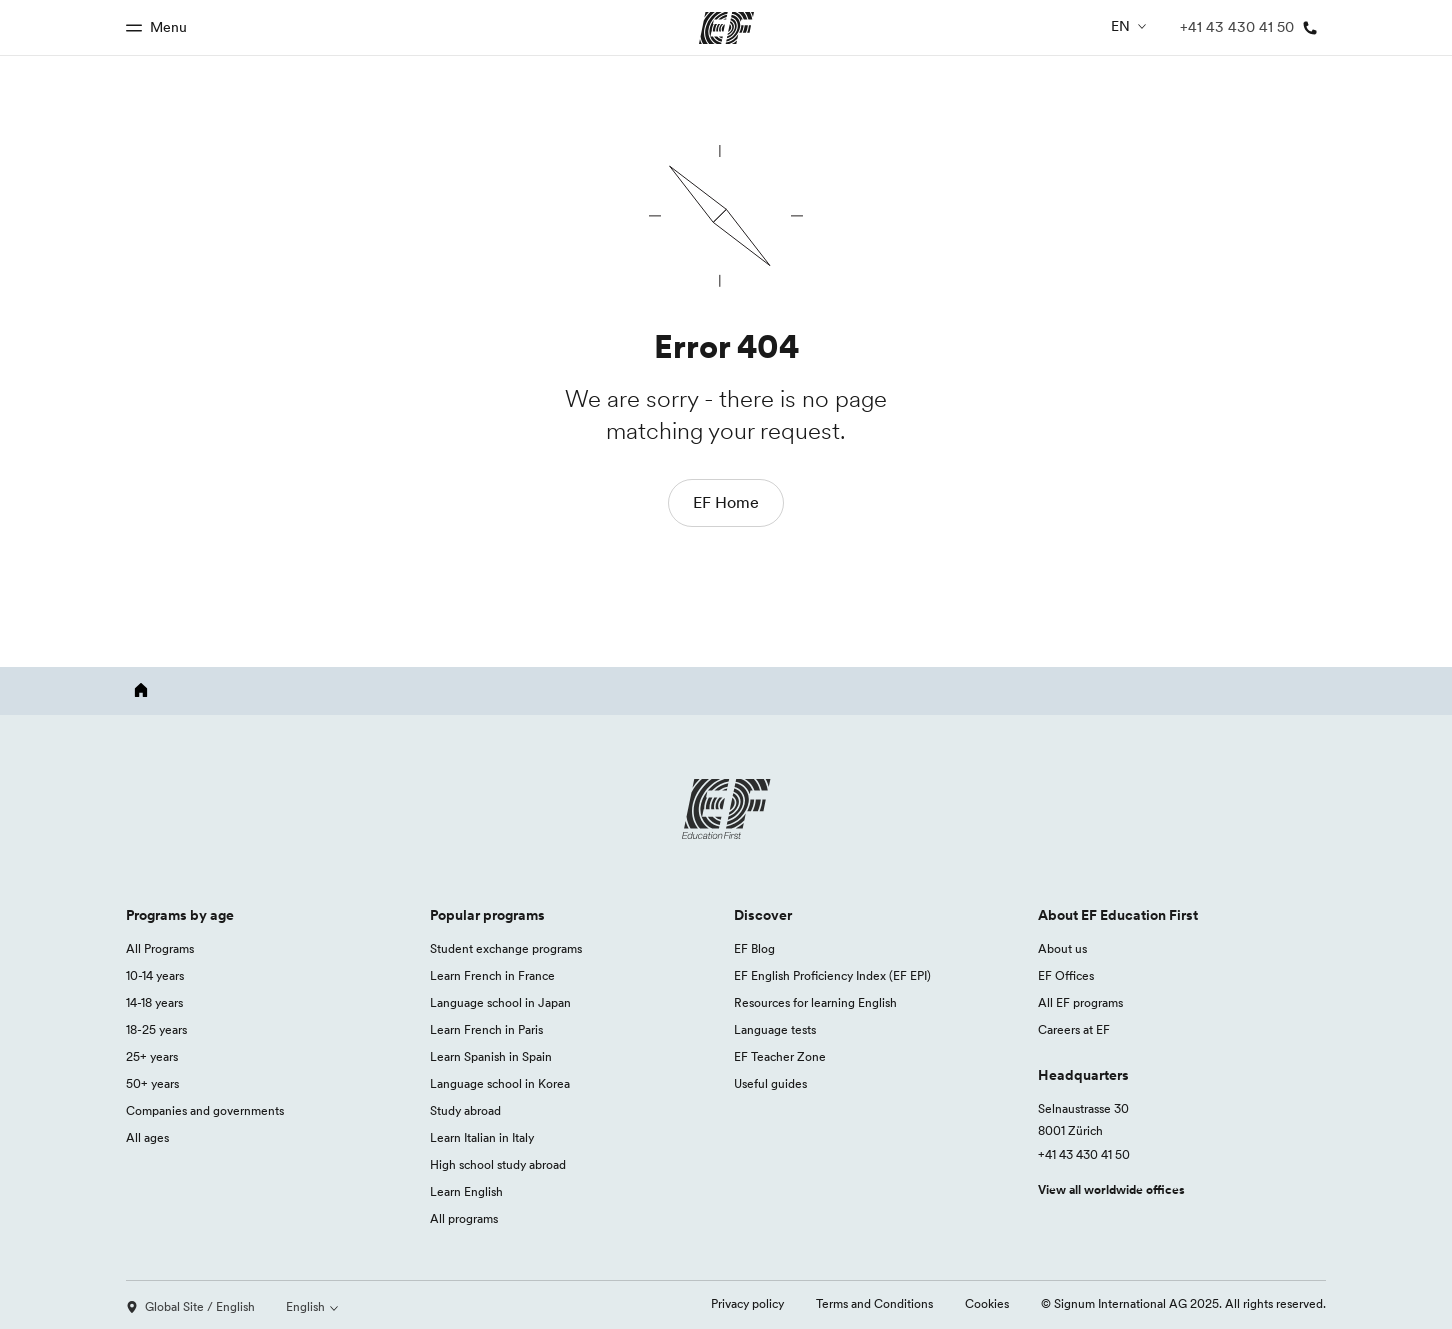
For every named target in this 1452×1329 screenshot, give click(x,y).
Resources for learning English (815, 1002)
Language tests (775, 1029)
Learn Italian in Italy (482, 1137)
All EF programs (1080, 1002)
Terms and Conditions (874, 1303)
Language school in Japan (500, 1002)
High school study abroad (498, 1164)
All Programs (160, 948)
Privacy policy (747, 1303)
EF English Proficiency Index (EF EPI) (832, 975)
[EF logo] (726, 809)
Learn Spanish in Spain (491, 1056)
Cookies (987, 1303)
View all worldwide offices (1111, 1189)
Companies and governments (205, 1110)
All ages (147, 1137)
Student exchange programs (506, 948)
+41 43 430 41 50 (1084, 1154)
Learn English (466, 1191)
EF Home (726, 502)
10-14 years (155, 975)
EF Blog (754, 948)
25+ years (152, 1056)
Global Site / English (190, 1306)
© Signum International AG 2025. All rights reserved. (1183, 1303)
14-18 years (154, 1002)
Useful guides (770, 1083)
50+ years (152, 1083)
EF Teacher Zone (780, 1056)
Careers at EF (1074, 1029)
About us (1062, 948)
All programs (464, 1218)
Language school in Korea (500, 1083)
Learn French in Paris (486, 1029)
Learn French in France (492, 975)
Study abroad (465, 1110)
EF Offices (1066, 975)
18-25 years (156, 1029)
